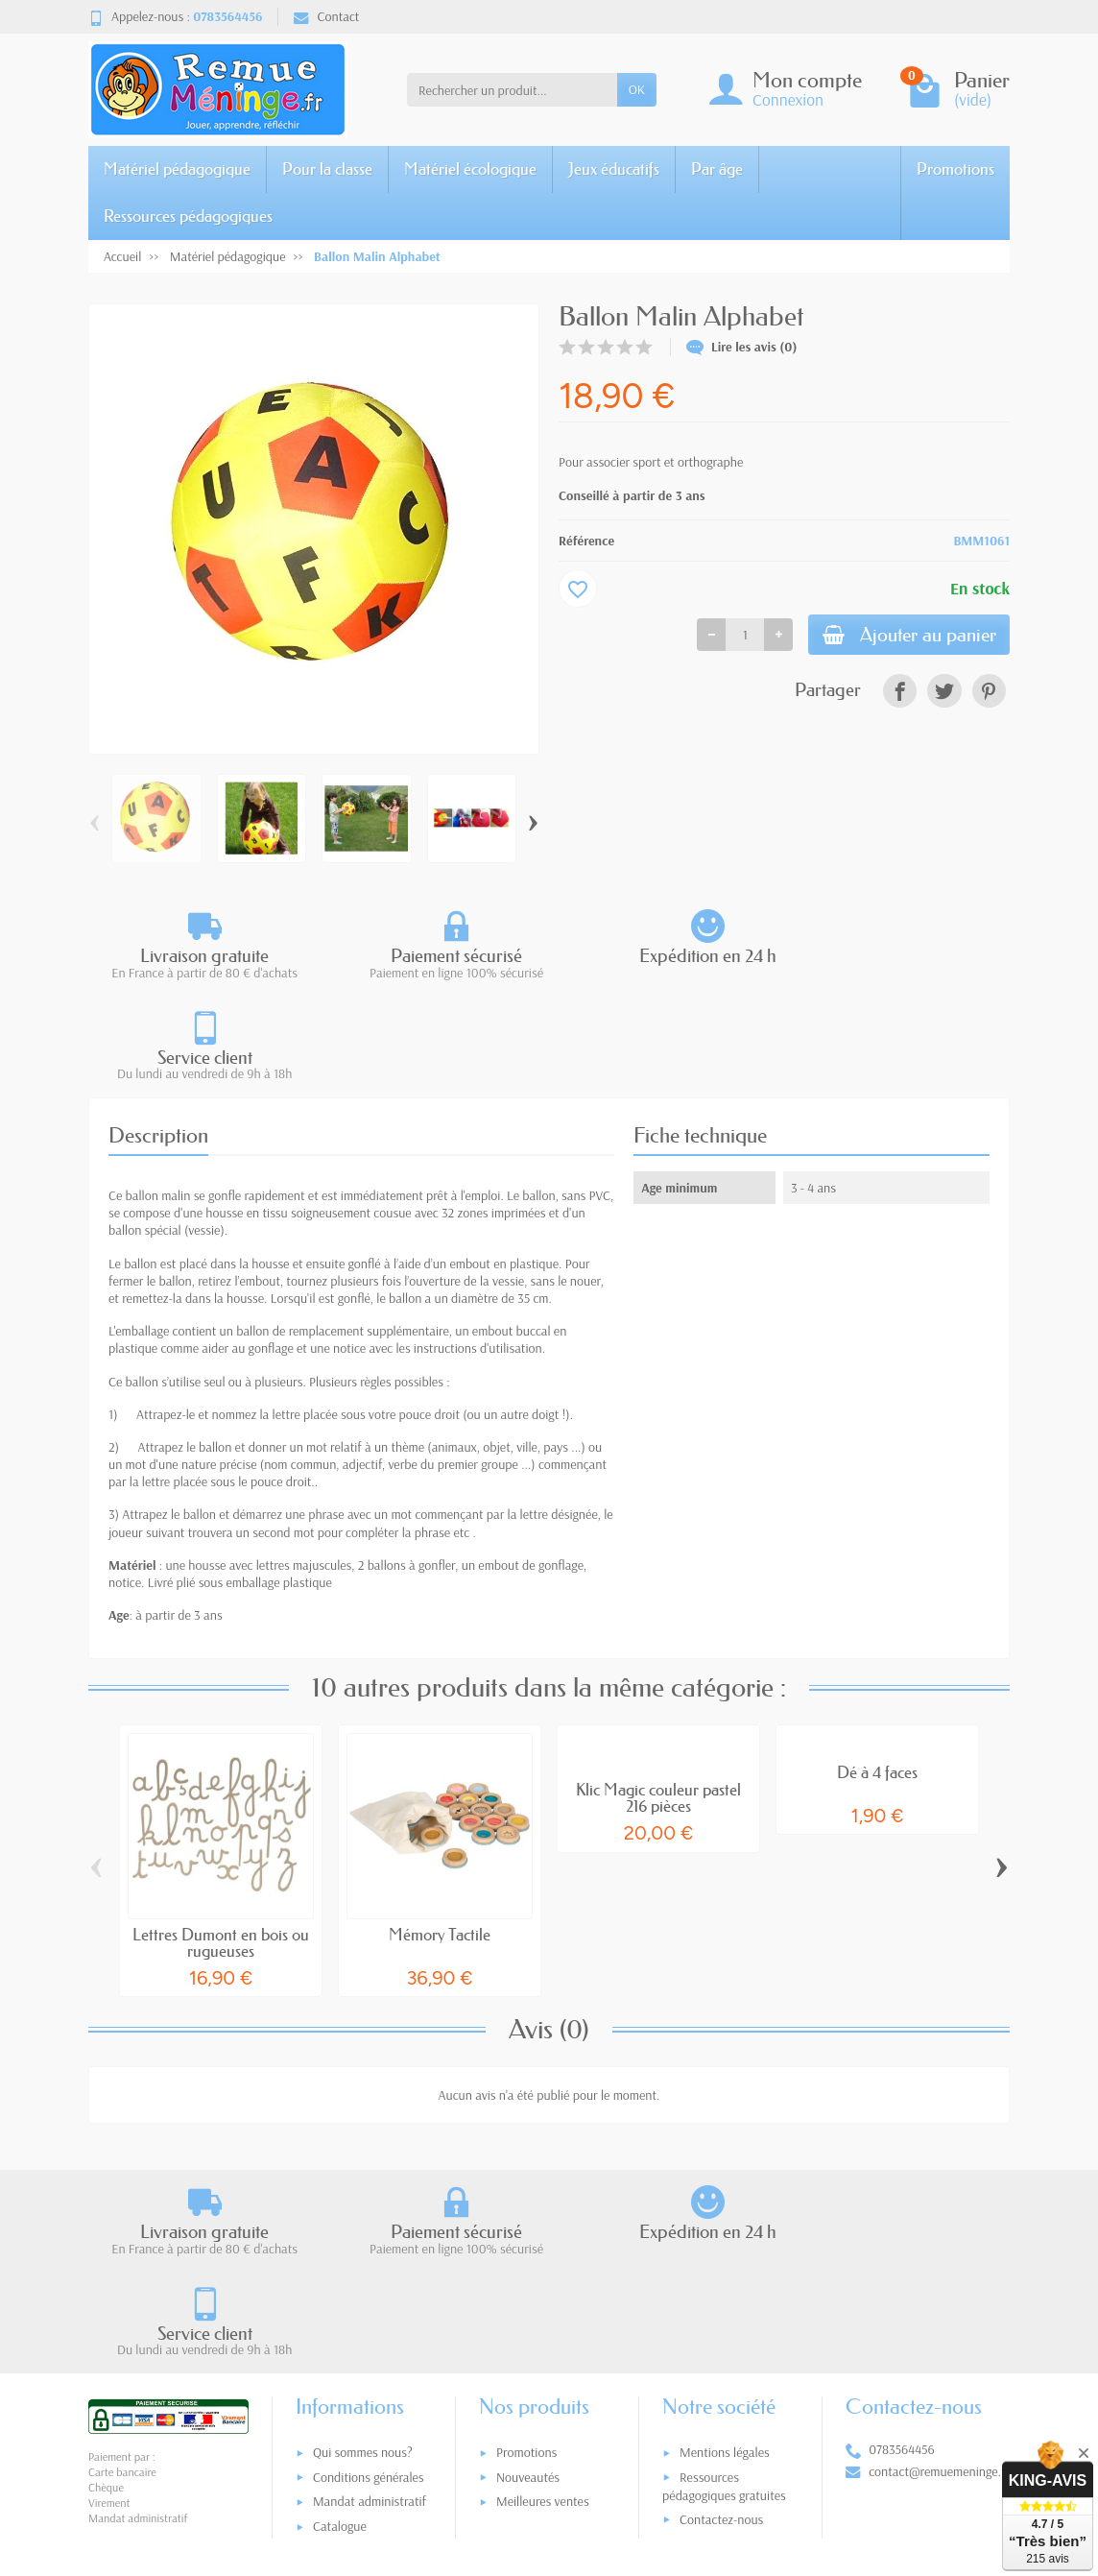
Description (158, 1034)
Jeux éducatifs (613, 168)
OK (637, 89)
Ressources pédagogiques (188, 215)
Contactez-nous (721, 2316)
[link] (900, 693)
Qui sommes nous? (363, 2249)
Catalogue (340, 2323)
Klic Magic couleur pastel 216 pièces (658, 1696)
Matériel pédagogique (177, 168)
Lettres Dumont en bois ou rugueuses (220, 1841)
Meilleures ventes (542, 2298)
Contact (326, 16)
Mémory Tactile (439, 1833)
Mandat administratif (369, 2298)
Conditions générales (368, 2274)
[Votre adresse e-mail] (509, 2445)
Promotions (955, 168)
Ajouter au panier (901, 636)
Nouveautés (528, 2274)
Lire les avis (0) (742, 346)
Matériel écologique (470, 168)
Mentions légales (725, 2249)
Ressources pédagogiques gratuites (724, 2283)
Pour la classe (327, 168)
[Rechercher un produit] (512, 89)
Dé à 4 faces (877, 1671)
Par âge (717, 168)
